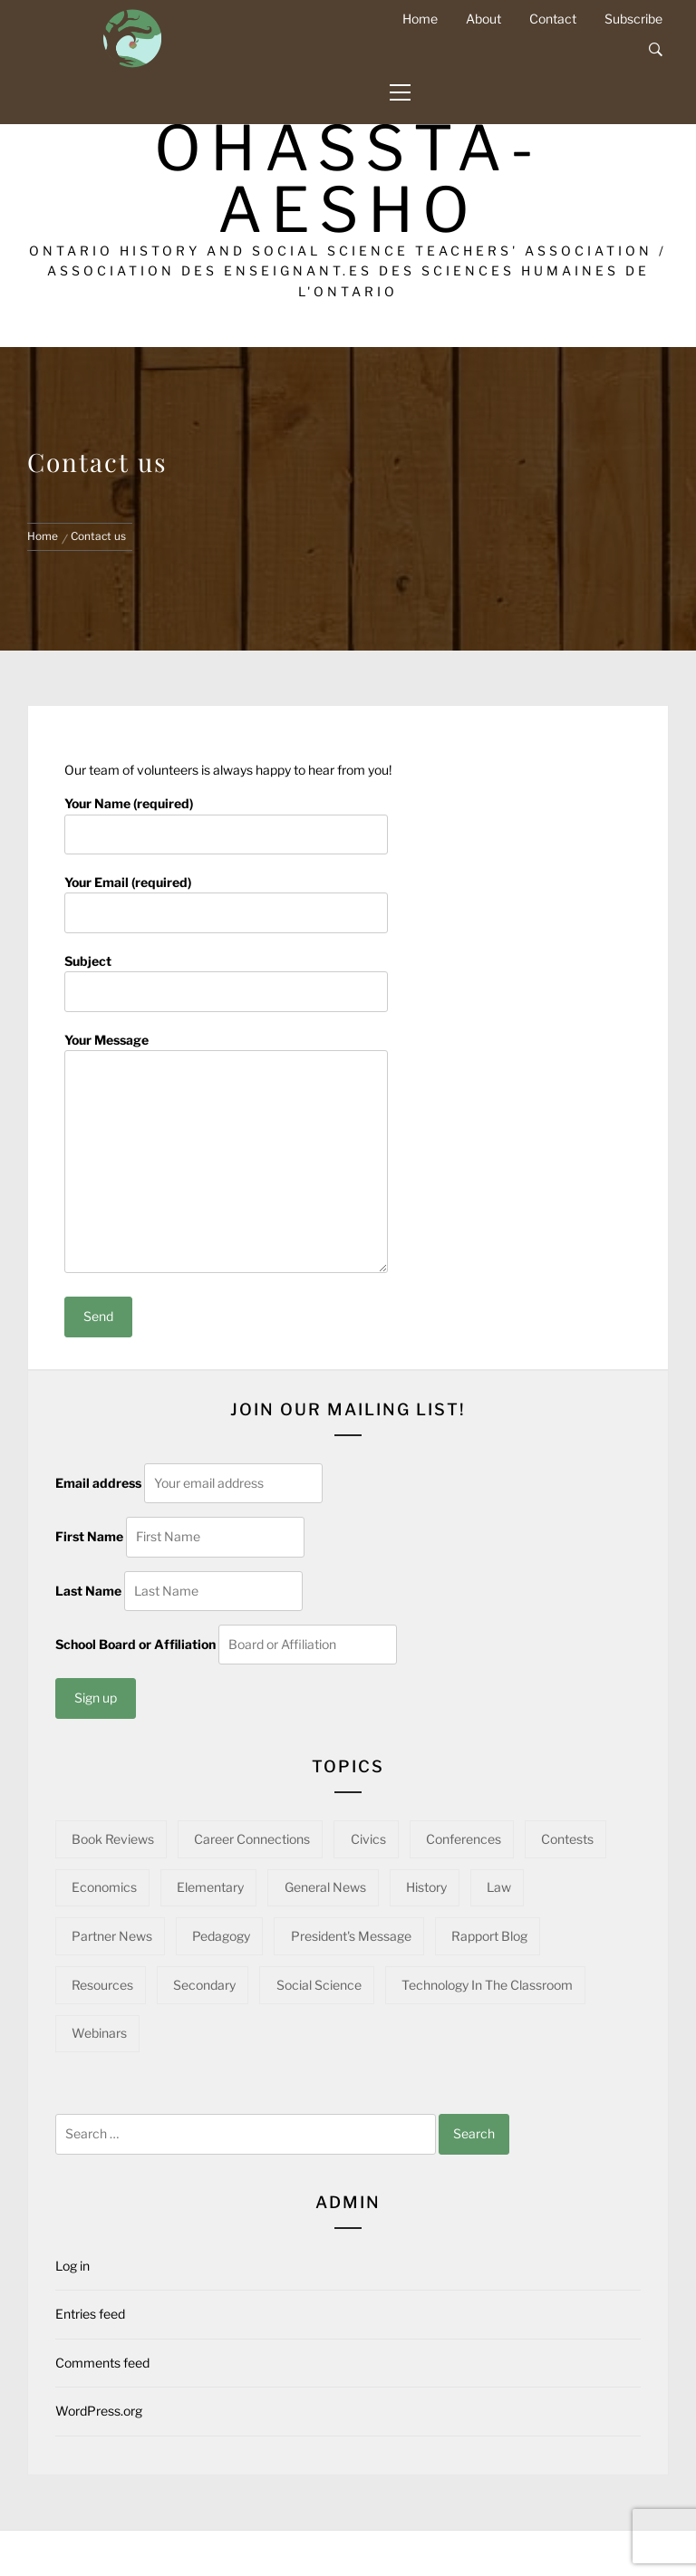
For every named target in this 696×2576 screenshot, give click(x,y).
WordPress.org (98, 2410)
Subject (226, 976)
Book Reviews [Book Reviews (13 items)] (113, 1839)
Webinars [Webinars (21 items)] (99, 2033)
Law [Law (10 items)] (499, 1887)
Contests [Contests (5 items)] (567, 1839)
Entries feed (90, 2313)
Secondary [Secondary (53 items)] (204, 1984)
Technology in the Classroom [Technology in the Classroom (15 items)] (487, 1984)
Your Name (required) (226, 818)
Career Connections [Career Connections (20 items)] (252, 1839)
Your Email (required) (226, 897)
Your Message (226, 1154)
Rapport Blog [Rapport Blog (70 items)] (489, 1936)
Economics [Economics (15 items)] (104, 1887)
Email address (98, 1483)
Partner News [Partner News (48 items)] (112, 1936)
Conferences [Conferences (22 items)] (463, 1839)
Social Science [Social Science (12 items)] (319, 1984)
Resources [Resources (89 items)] (102, 1984)
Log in (72, 2265)
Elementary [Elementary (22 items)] (210, 1887)
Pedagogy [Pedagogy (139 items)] (221, 1936)
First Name (89, 1536)
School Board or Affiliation (135, 1644)
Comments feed (102, 2362)
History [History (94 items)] (426, 1887)
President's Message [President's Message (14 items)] (351, 1936)
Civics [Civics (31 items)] (368, 1839)
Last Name (88, 1590)
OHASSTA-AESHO (348, 179)
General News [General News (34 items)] (325, 1887)
